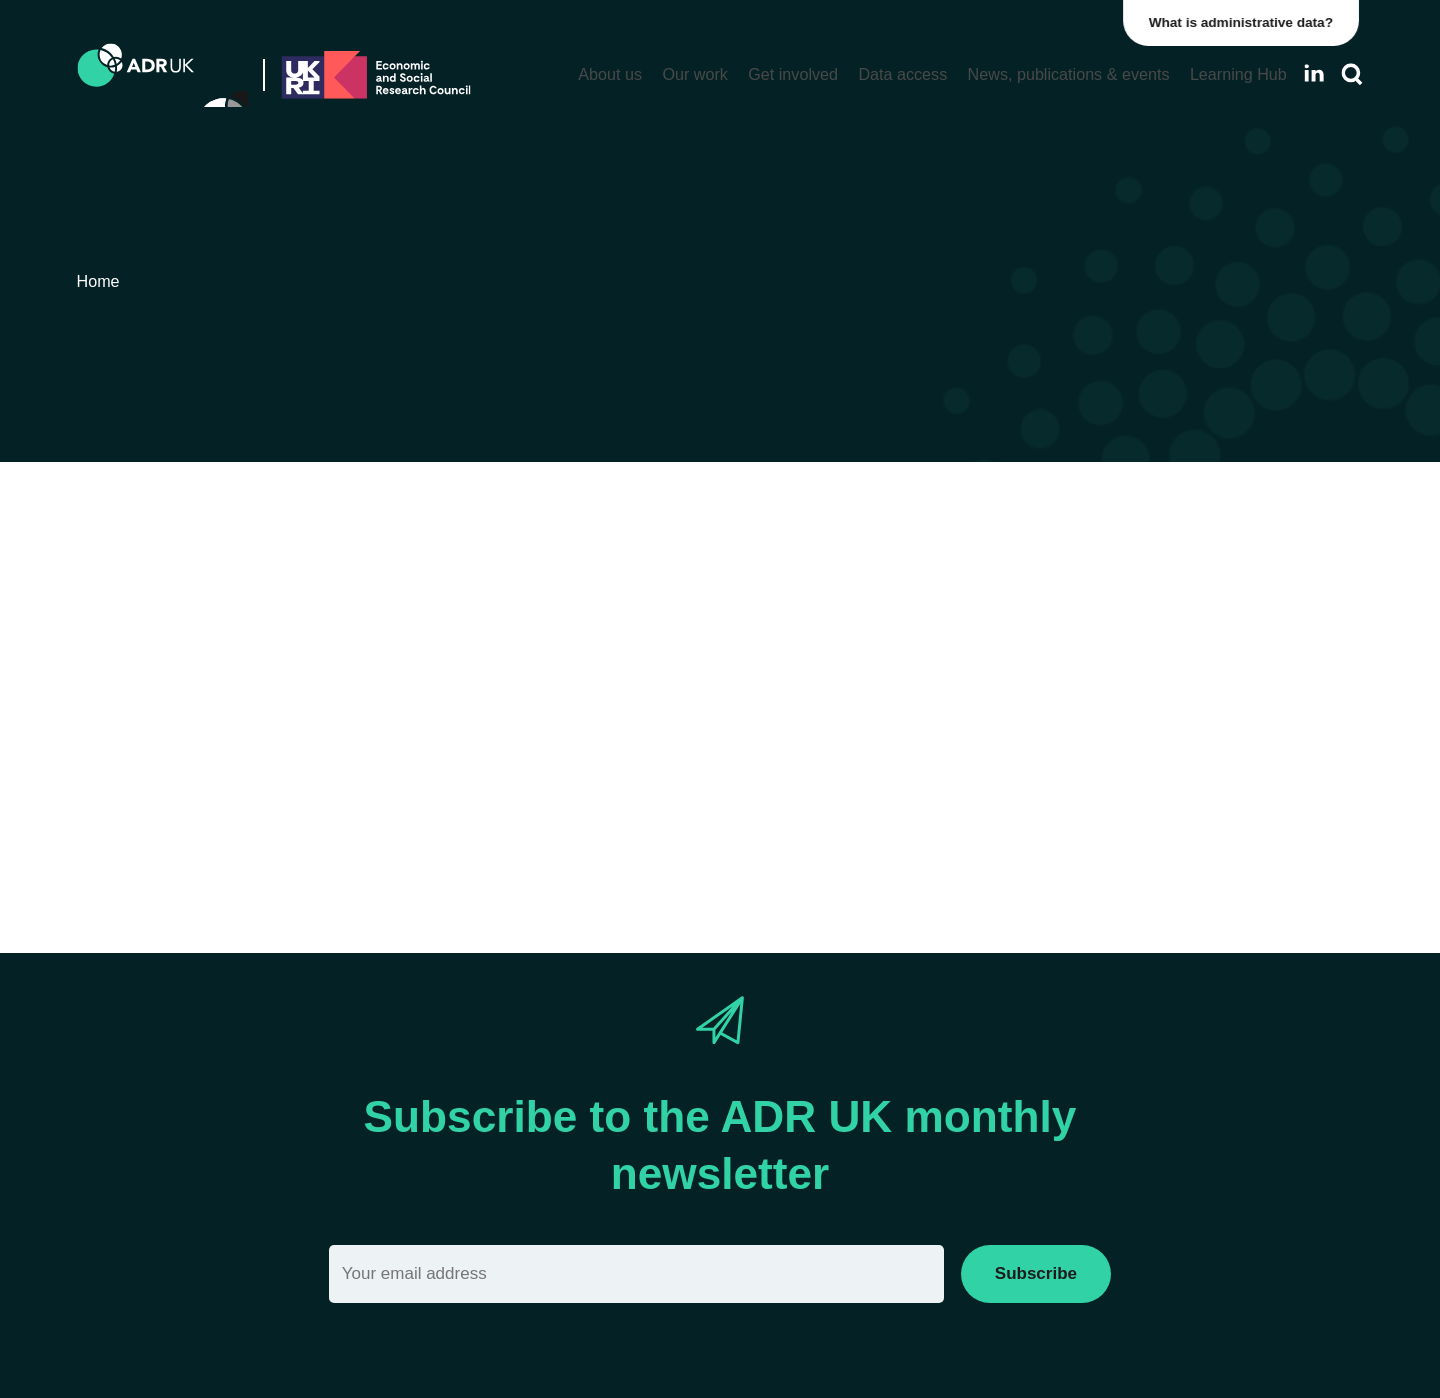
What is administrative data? (1246, 22)
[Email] (636, 1273)
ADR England (1083, 748)
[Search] (1352, 74)
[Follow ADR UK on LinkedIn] (1314, 73)
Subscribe (1036, 1273)
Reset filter (1052, 805)
